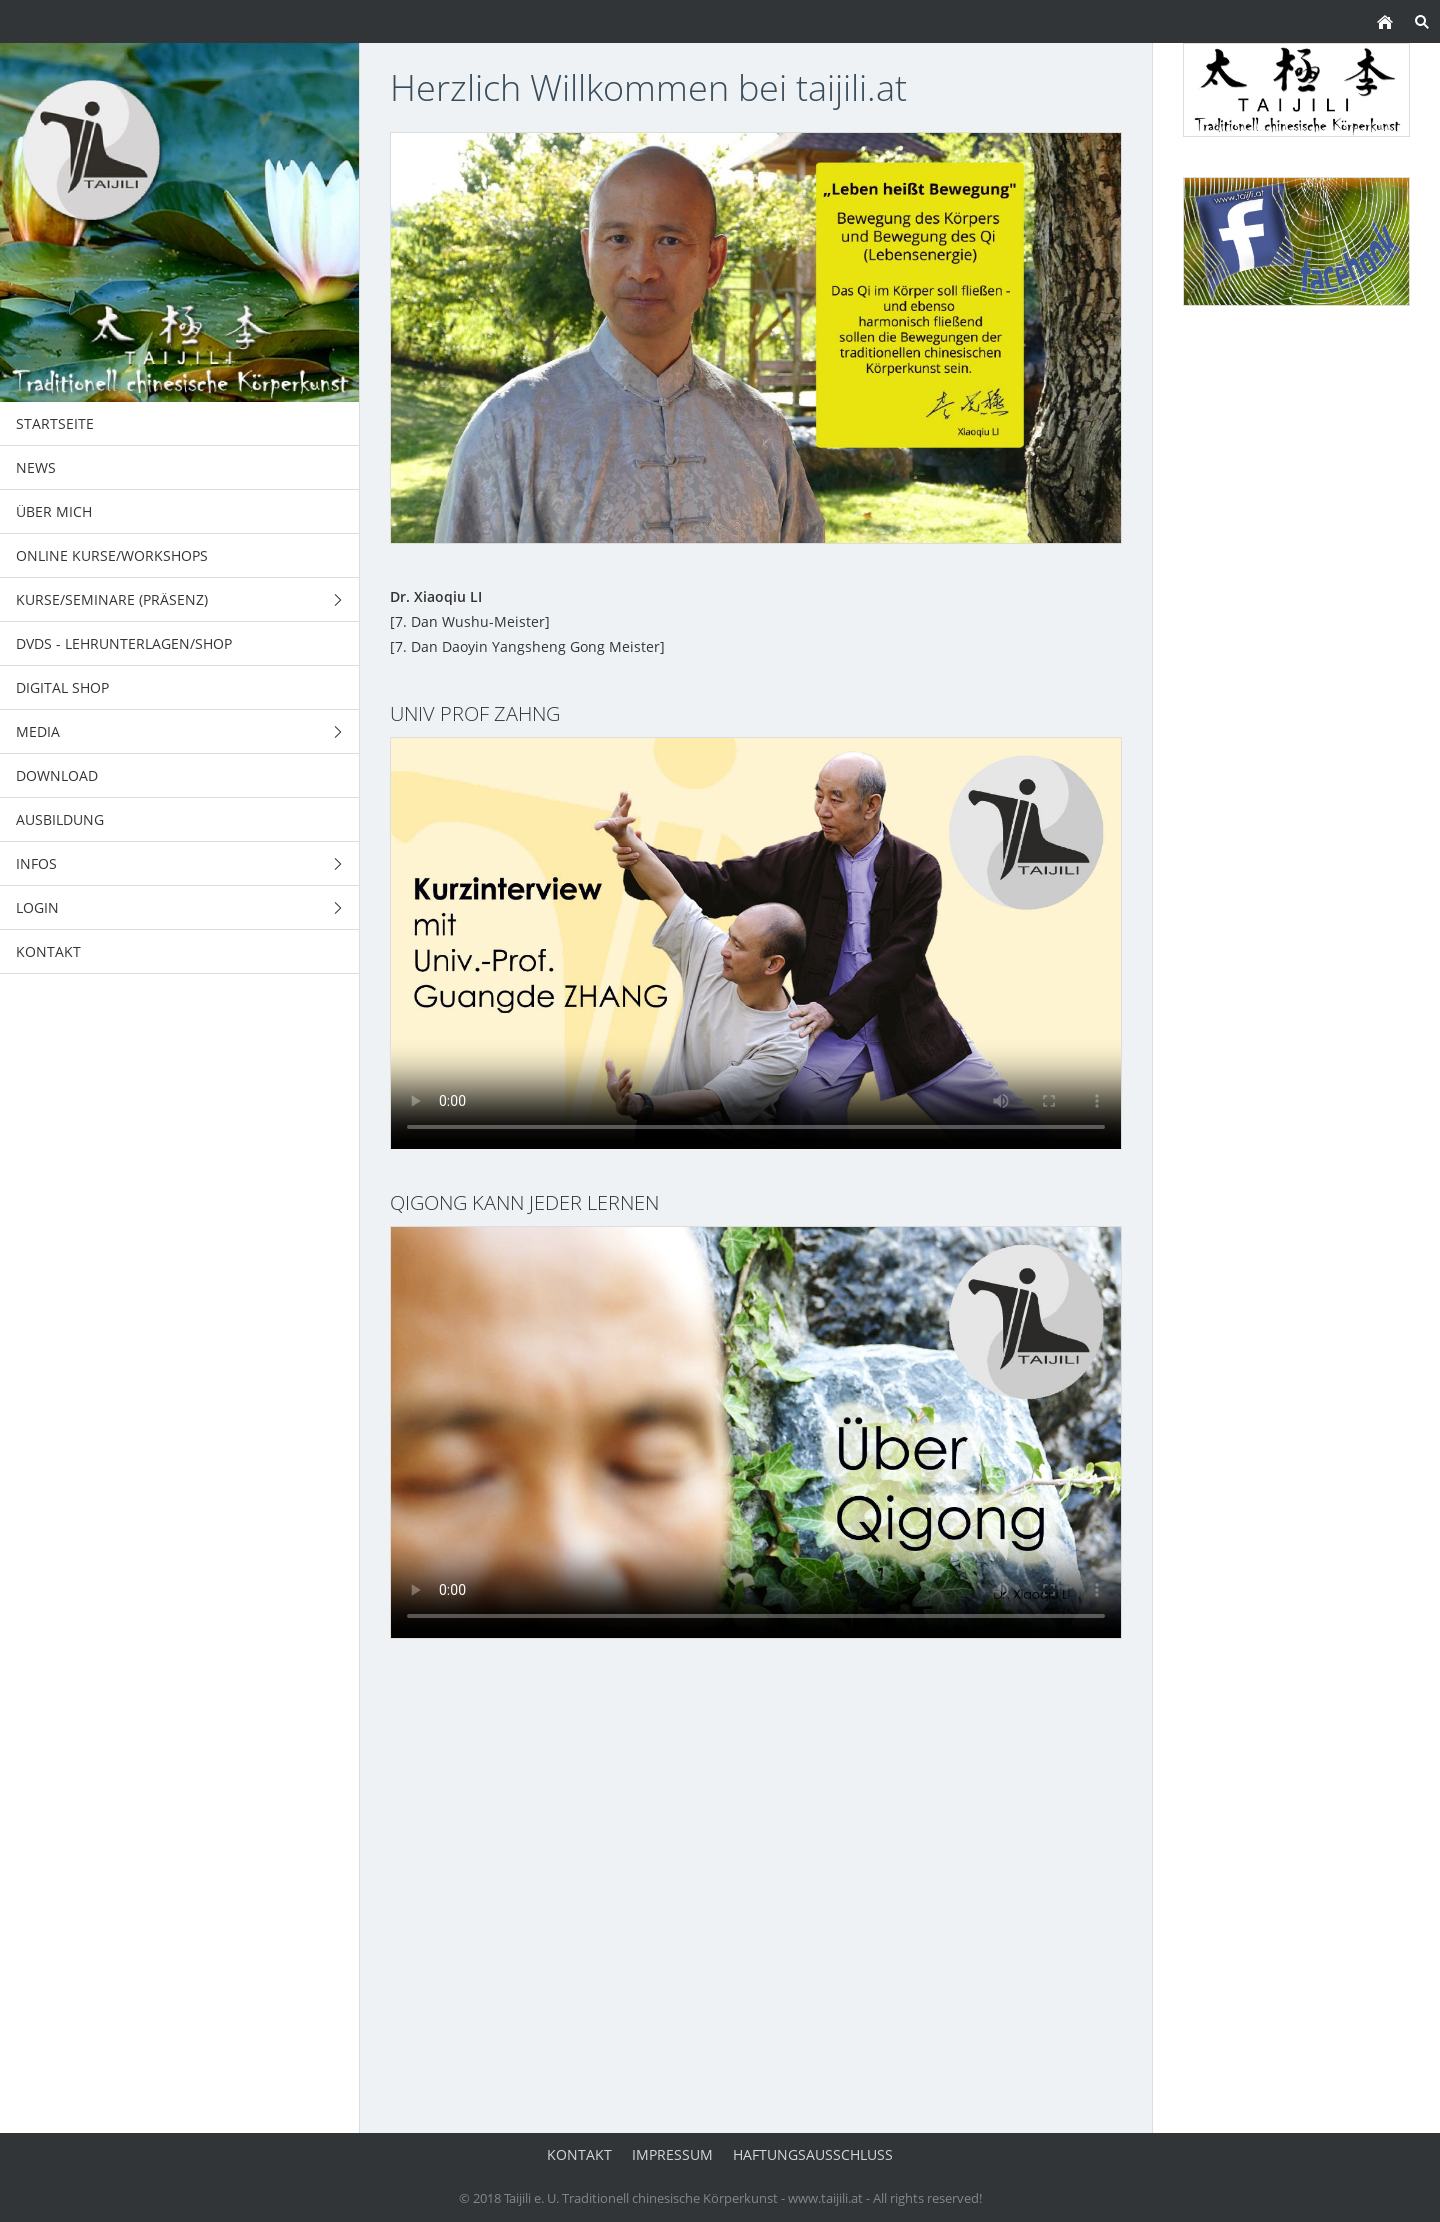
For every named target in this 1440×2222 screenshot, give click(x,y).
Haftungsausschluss (813, 2154)
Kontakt (579, 2154)
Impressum (672, 2154)
